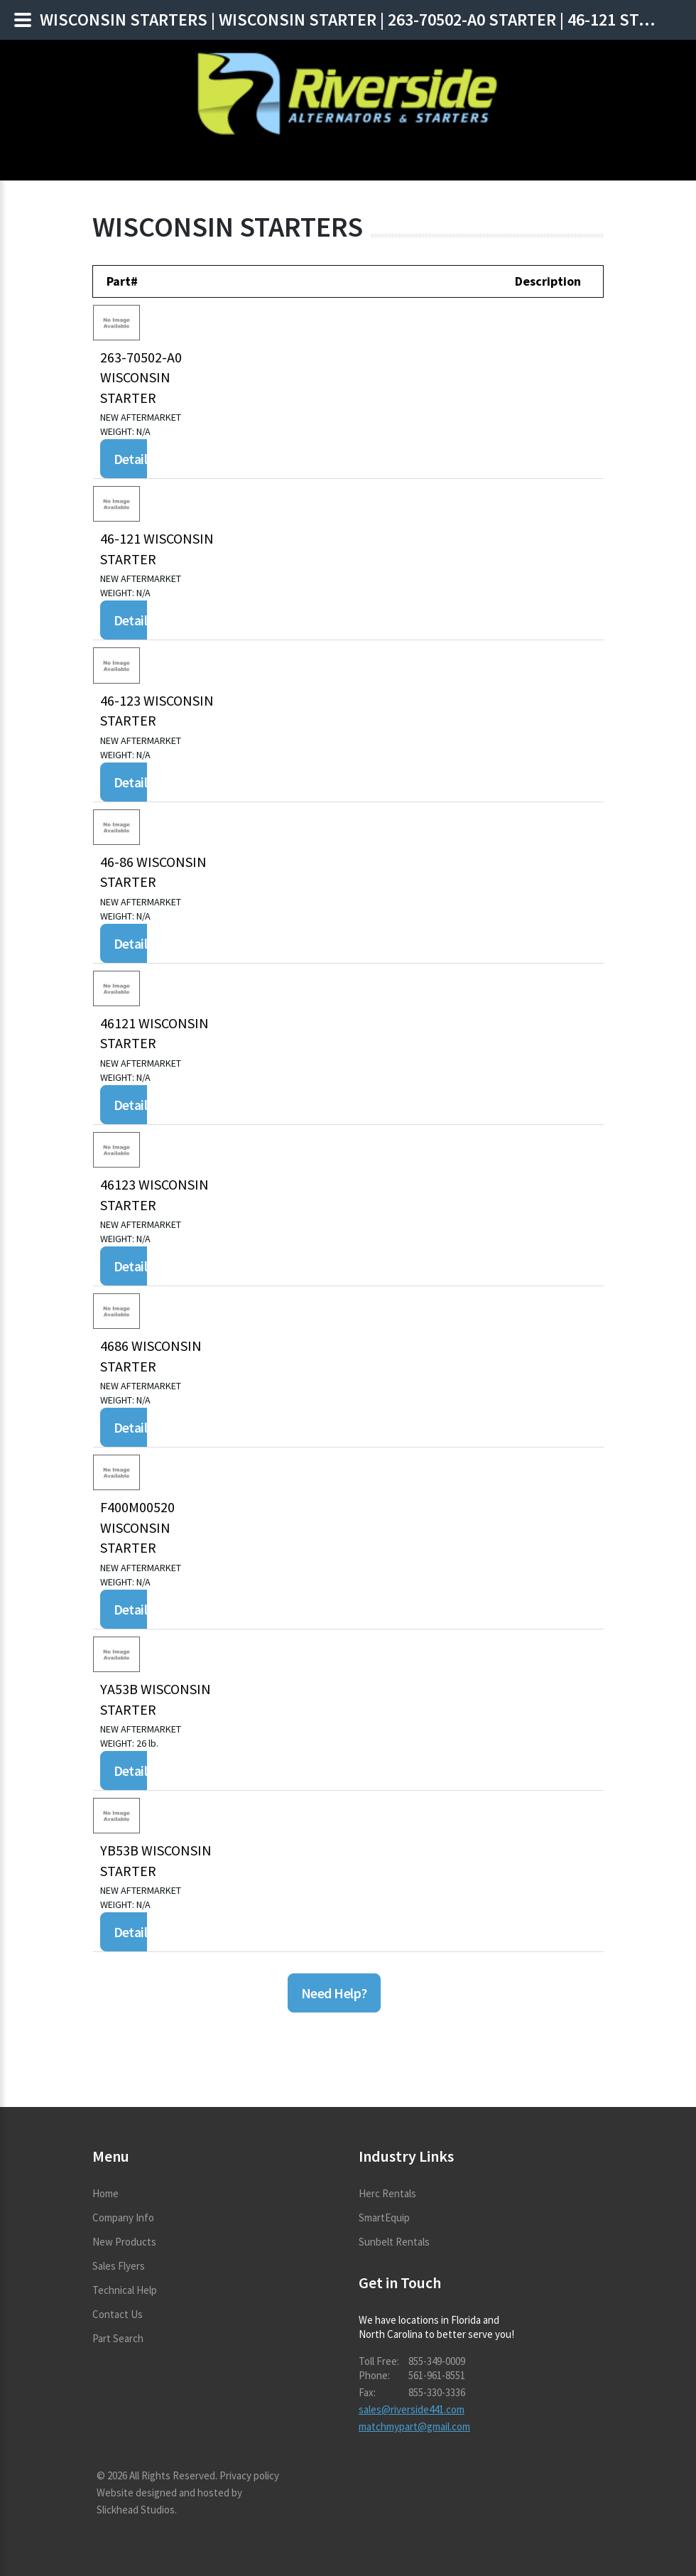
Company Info (123, 2217)
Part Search (117, 2338)
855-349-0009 (436, 2361)
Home (105, 2193)
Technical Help (124, 2290)
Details (133, 459)
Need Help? (334, 1993)
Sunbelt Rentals (394, 2241)
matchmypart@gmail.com (414, 2426)
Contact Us (117, 2314)
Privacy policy (249, 2475)
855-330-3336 (436, 2392)
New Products (124, 2241)
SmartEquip (384, 2217)
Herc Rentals (387, 2193)
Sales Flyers (118, 2266)
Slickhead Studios (136, 2509)
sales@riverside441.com (411, 2409)
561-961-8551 (436, 2375)
